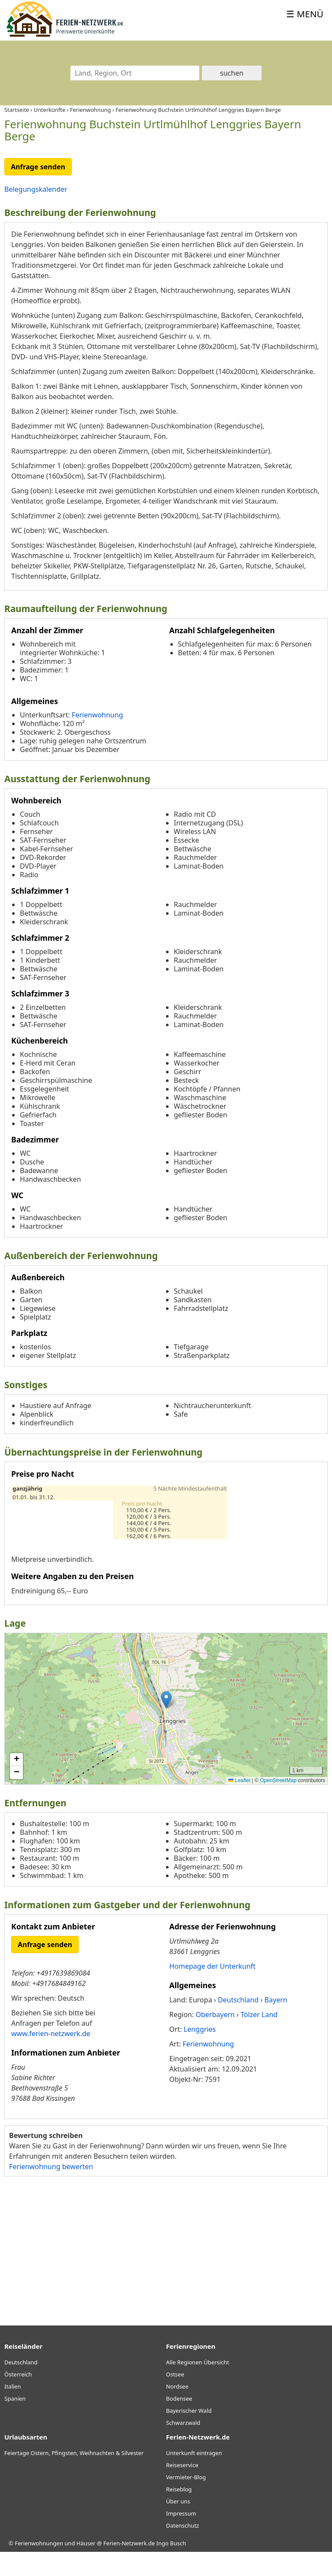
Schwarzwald (183, 2447)
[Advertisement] (166, 2271)
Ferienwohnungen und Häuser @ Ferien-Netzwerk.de (85, 2567)
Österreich (18, 2398)
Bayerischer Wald (188, 2435)
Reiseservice (182, 2489)
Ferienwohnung (97, 739)
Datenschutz (182, 2550)
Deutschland (21, 2386)
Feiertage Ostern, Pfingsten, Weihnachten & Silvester (74, 2477)
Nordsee (177, 2410)
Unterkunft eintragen (194, 2477)
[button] (166, 1724)
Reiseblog (179, 2513)
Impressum (181, 2537)
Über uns (178, 2525)
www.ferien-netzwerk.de (50, 2057)
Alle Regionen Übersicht (197, 2386)
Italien (12, 2410)
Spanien (15, 2423)
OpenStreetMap (278, 1805)
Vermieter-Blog (186, 2501)
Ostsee (175, 2398)
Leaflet (239, 1805)
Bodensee (179, 2423)
